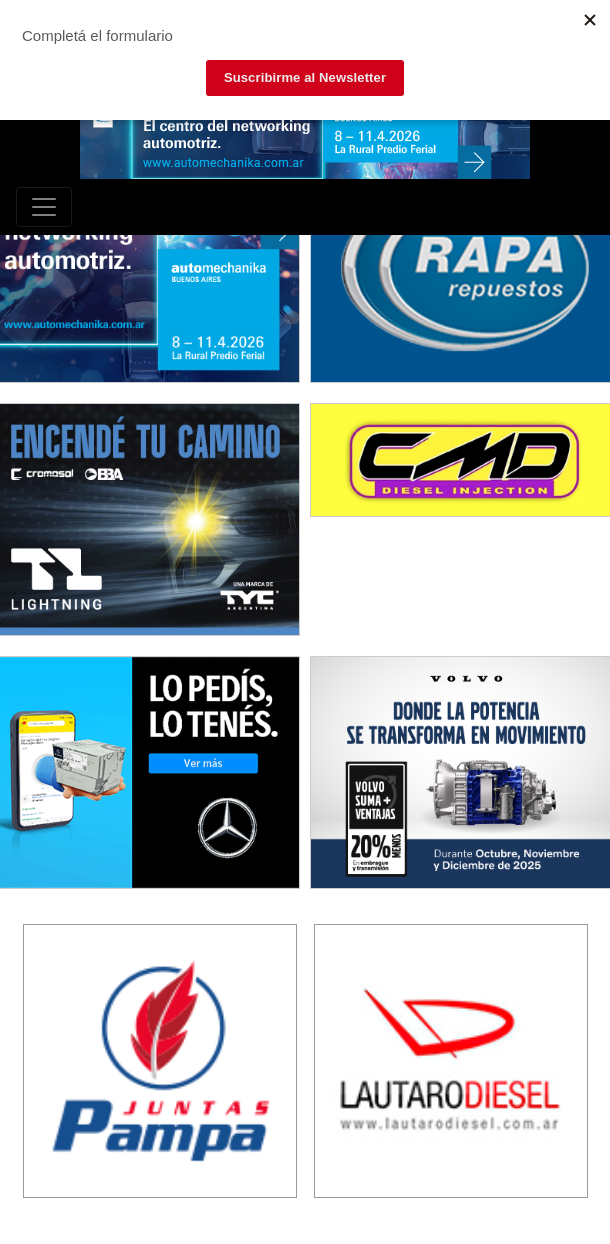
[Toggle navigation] (44, 207)
